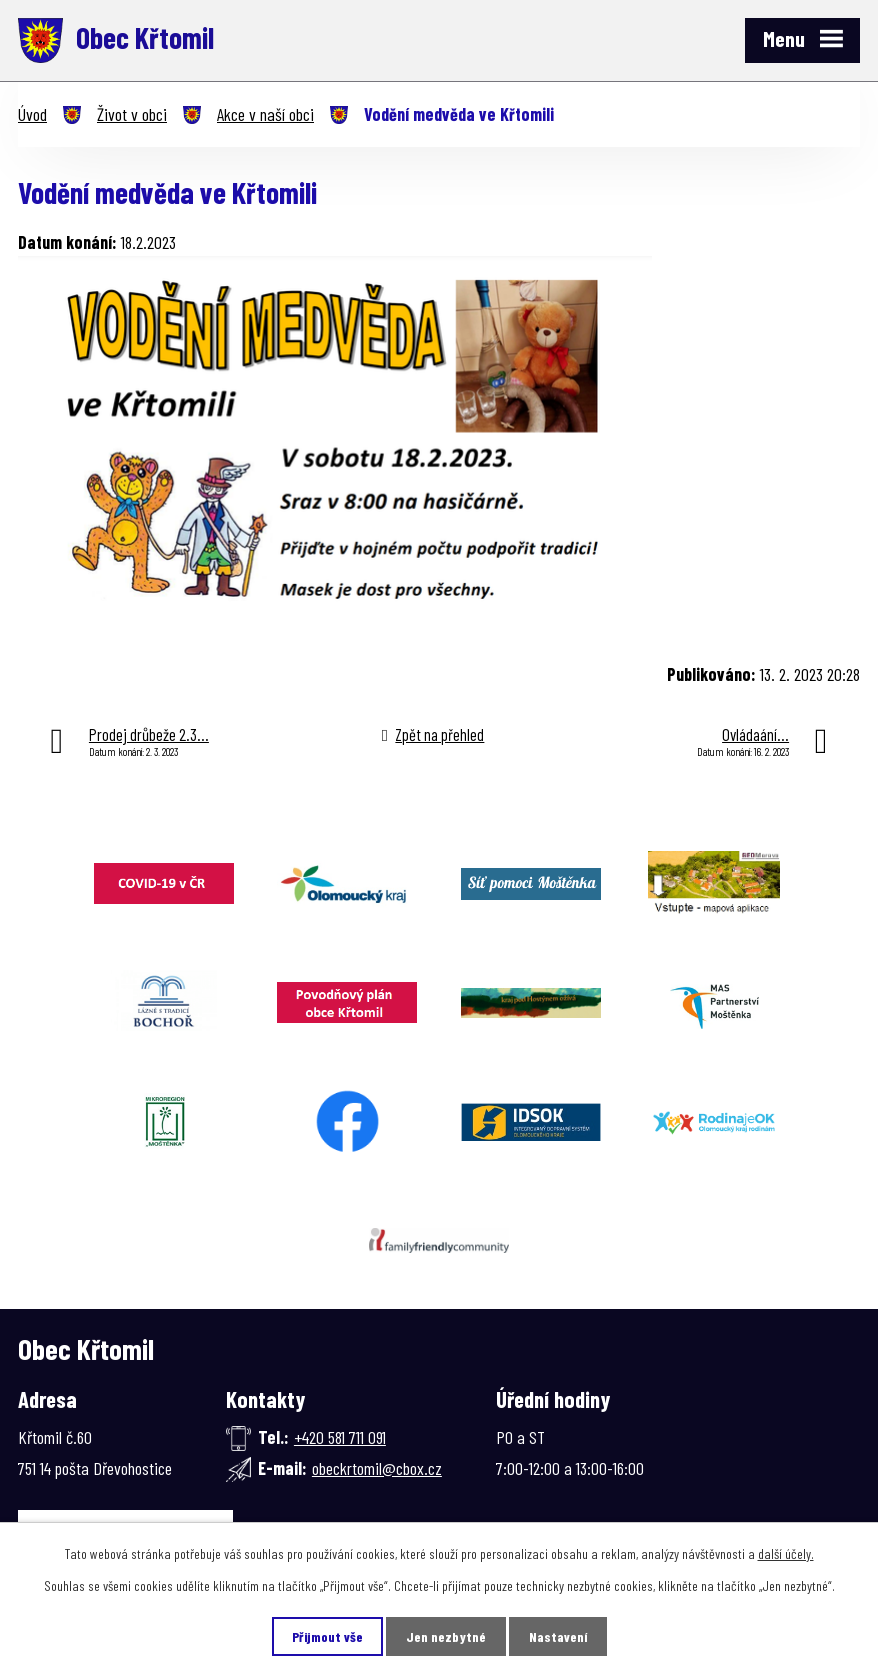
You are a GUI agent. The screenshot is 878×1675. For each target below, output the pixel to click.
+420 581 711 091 (340, 1437)
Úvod (32, 114)
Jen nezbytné (446, 1636)
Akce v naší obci (265, 114)
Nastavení (558, 1636)
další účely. (786, 1553)
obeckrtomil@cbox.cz (377, 1468)
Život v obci (132, 114)
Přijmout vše (327, 1636)
